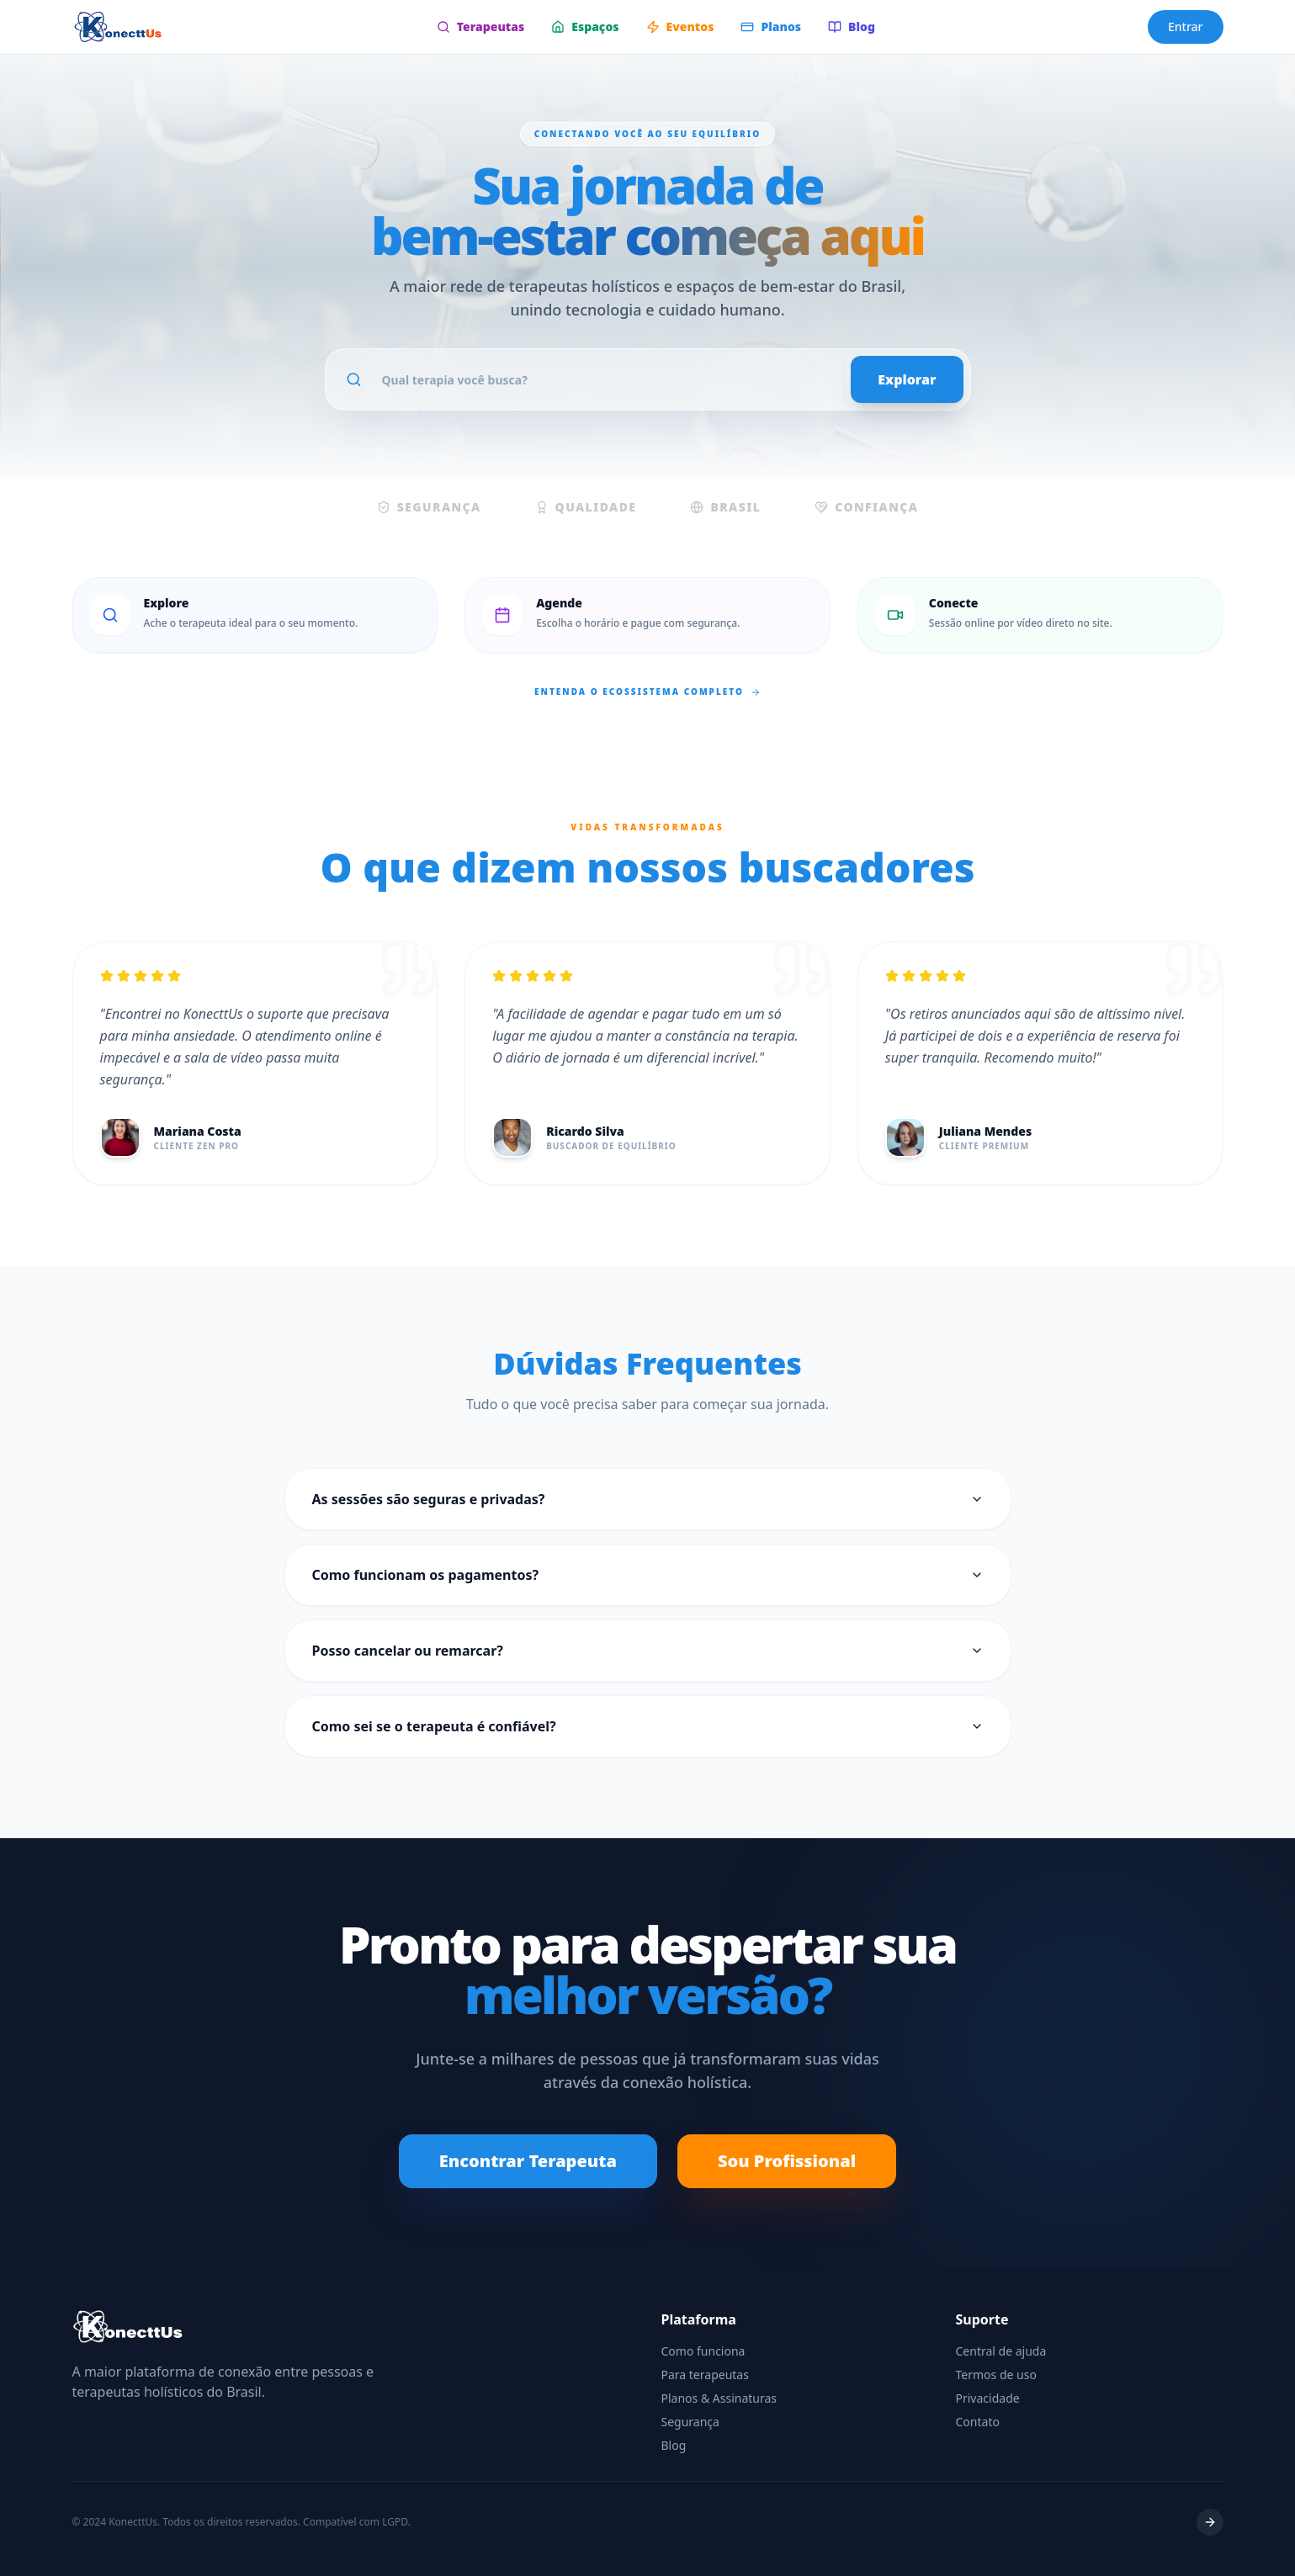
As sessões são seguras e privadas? (648, 1499)
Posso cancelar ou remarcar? (648, 1650)
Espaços (584, 26)
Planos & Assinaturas (719, 2398)
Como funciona (703, 2351)
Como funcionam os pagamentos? (648, 1575)
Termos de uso (996, 2375)
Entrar (1185, 26)
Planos (770, 26)
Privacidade (988, 2398)
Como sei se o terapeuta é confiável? (648, 1726)
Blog (851, 26)
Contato (978, 2422)
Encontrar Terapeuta (528, 2160)
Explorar (907, 379)
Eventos (680, 26)
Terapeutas (480, 26)
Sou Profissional (787, 2160)
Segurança (690, 2422)
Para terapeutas (705, 2375)
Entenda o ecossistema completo (647, 691)
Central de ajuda (1001, 2351)
